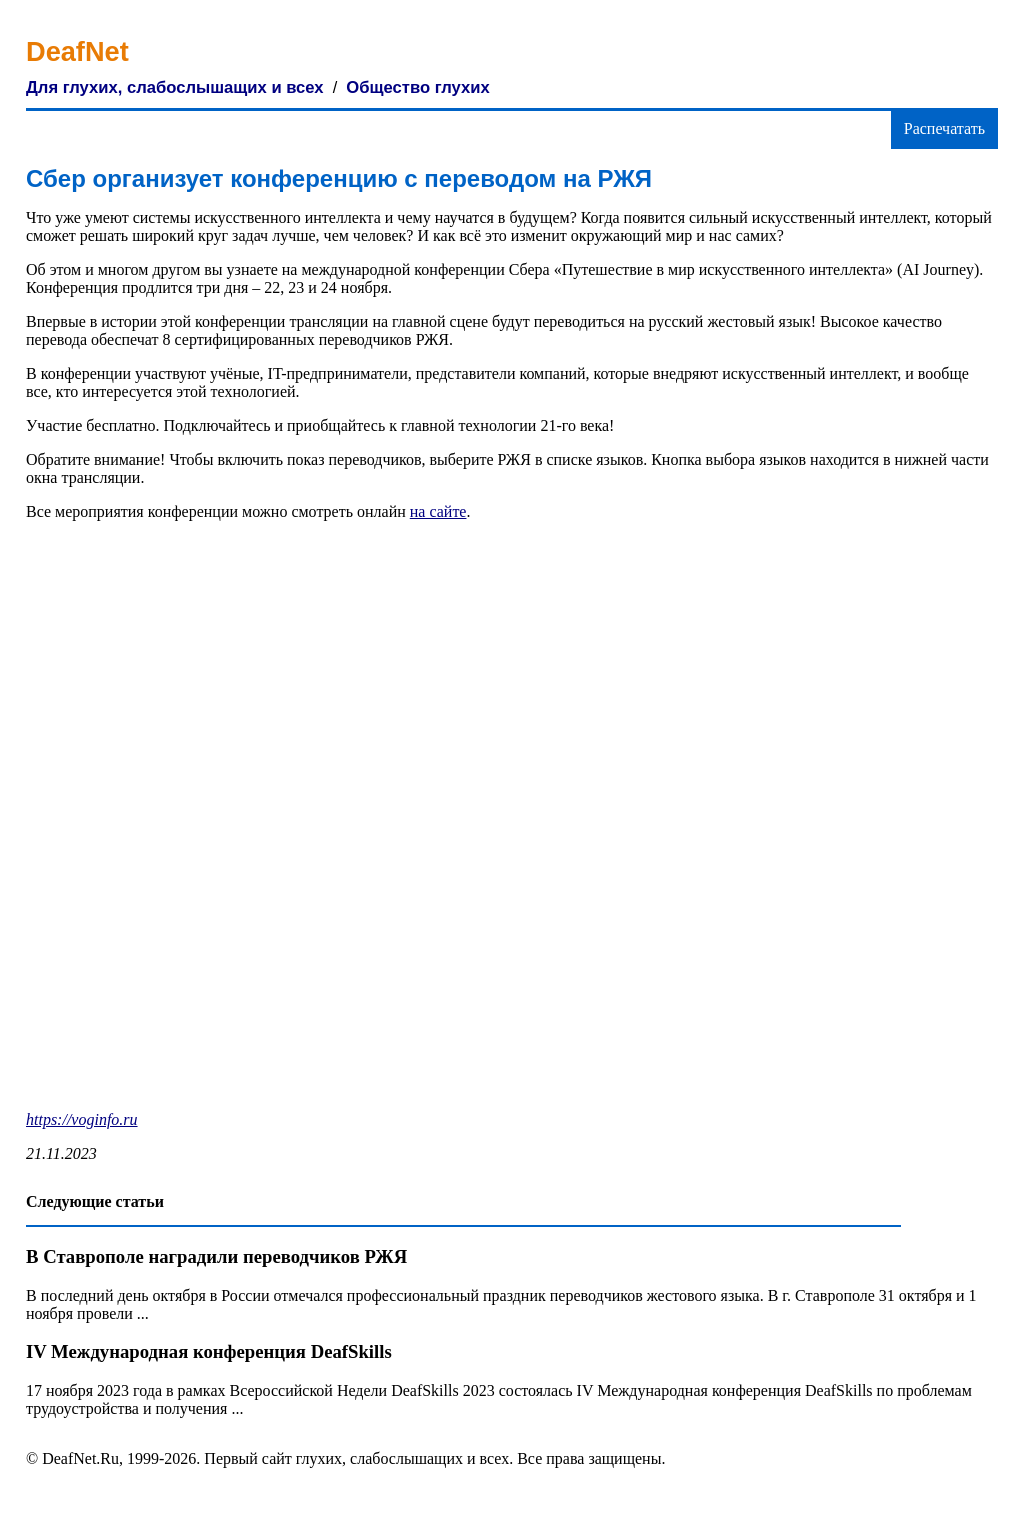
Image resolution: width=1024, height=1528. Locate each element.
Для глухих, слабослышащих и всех (175, 87)
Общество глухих (417, 87)
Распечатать (944, 128)
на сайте (438, 511)
